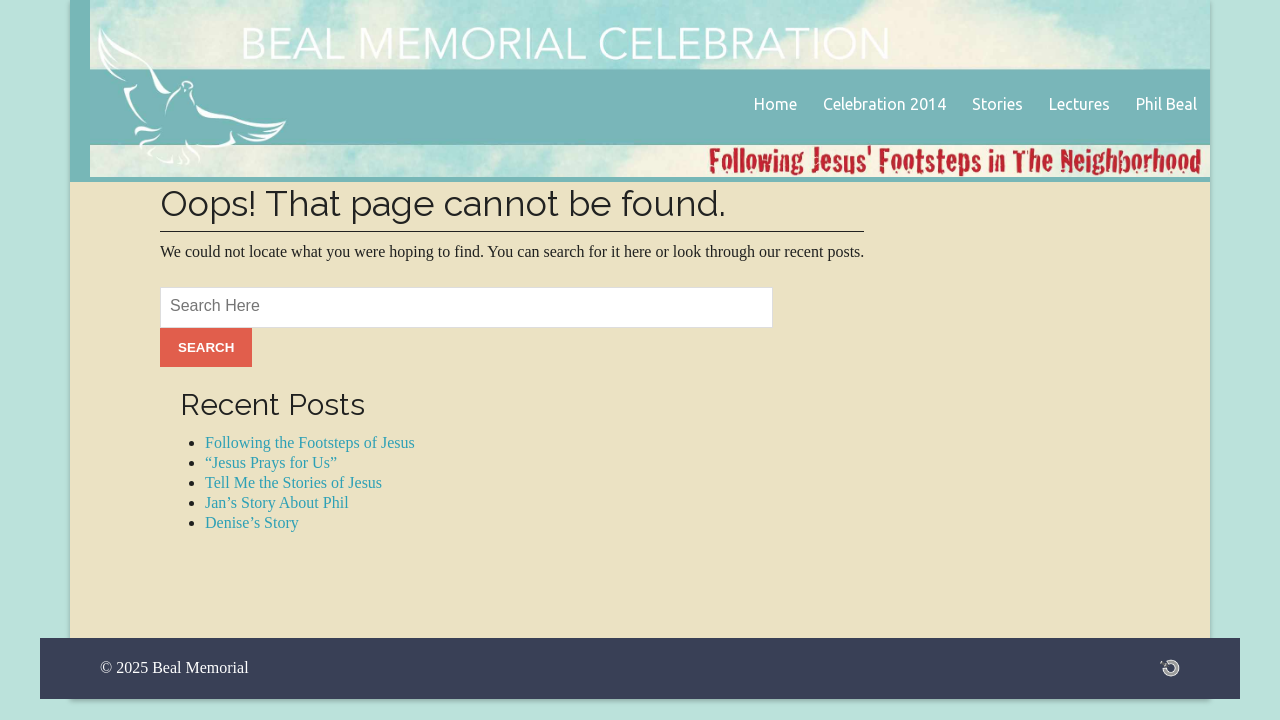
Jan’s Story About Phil (277, 502)
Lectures (1079, 104)
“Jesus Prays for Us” (271, 462)
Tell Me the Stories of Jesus (293, 482)
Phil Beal (1166, 104)
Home (775, 104)
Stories (997, 104)
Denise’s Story (252, 522)
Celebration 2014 (884, 104)
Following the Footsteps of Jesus (310, 442)
